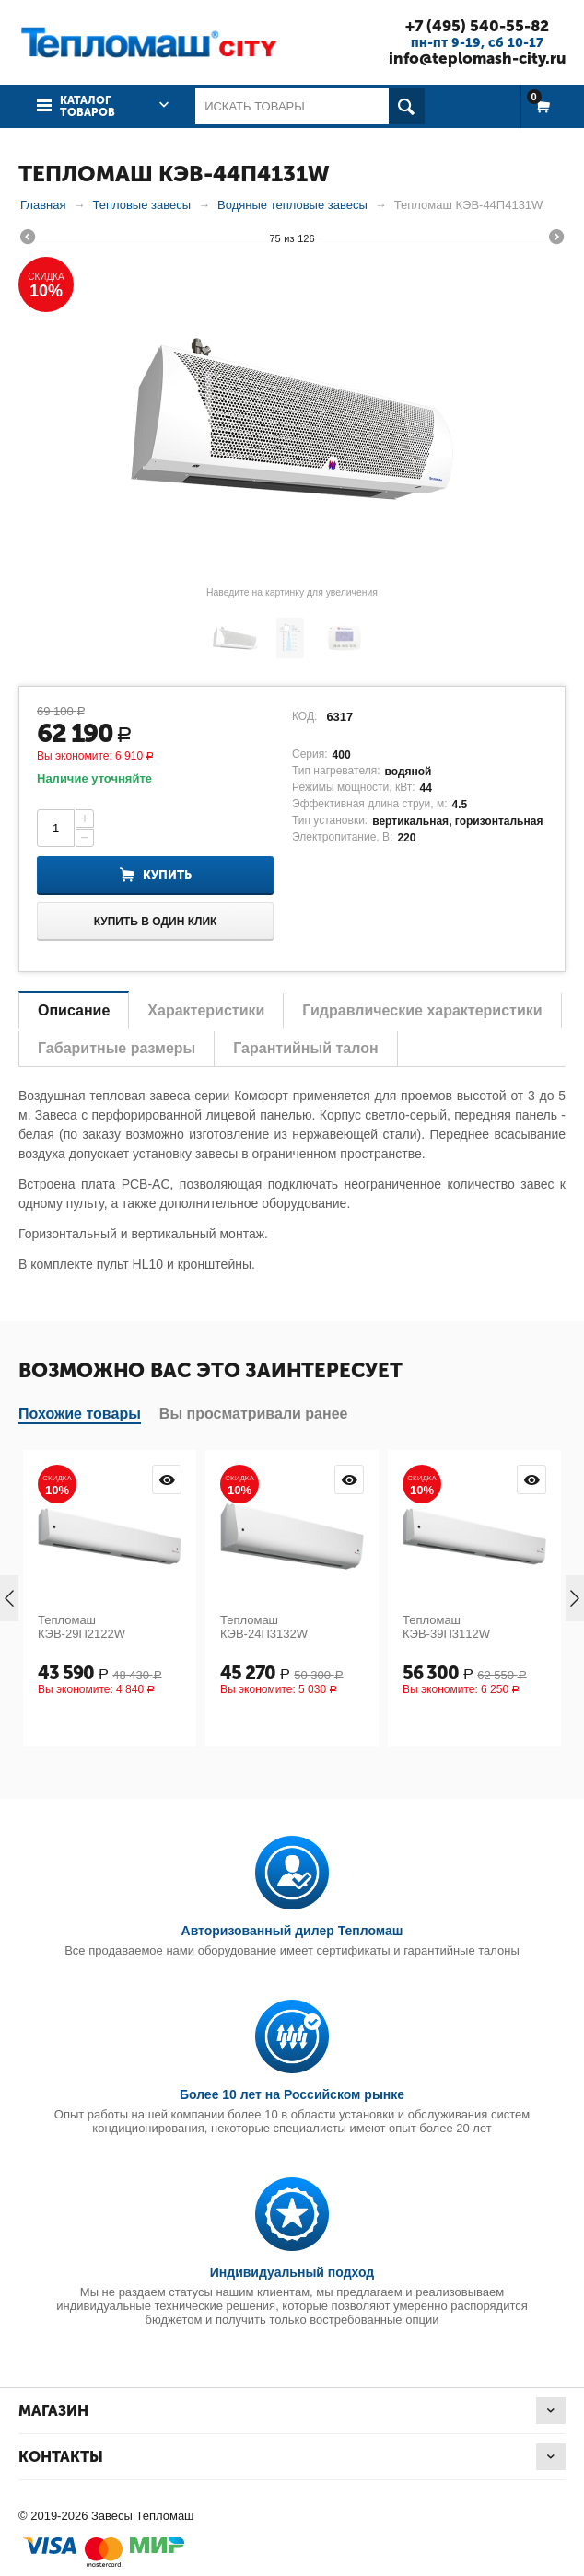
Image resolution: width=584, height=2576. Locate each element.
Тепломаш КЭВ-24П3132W (264, 1627)
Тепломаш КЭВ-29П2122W (81, 1627)
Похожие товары (79, 1413)
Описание (74, 1010)
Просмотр (166, 1479)
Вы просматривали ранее (253, 1413)
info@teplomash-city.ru (476, 58)
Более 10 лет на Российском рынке (292, 2094)
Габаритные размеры (116, 1048)
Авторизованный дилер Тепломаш (292, 1930)
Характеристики (205, 1010)
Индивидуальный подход (292, 2272)
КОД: (304, 716)
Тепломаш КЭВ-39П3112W (446, 1627)
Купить (167, 875)
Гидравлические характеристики (422, 1010)
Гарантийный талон (305, 1048)
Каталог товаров (87, 106)
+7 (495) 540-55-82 (476, 26)
